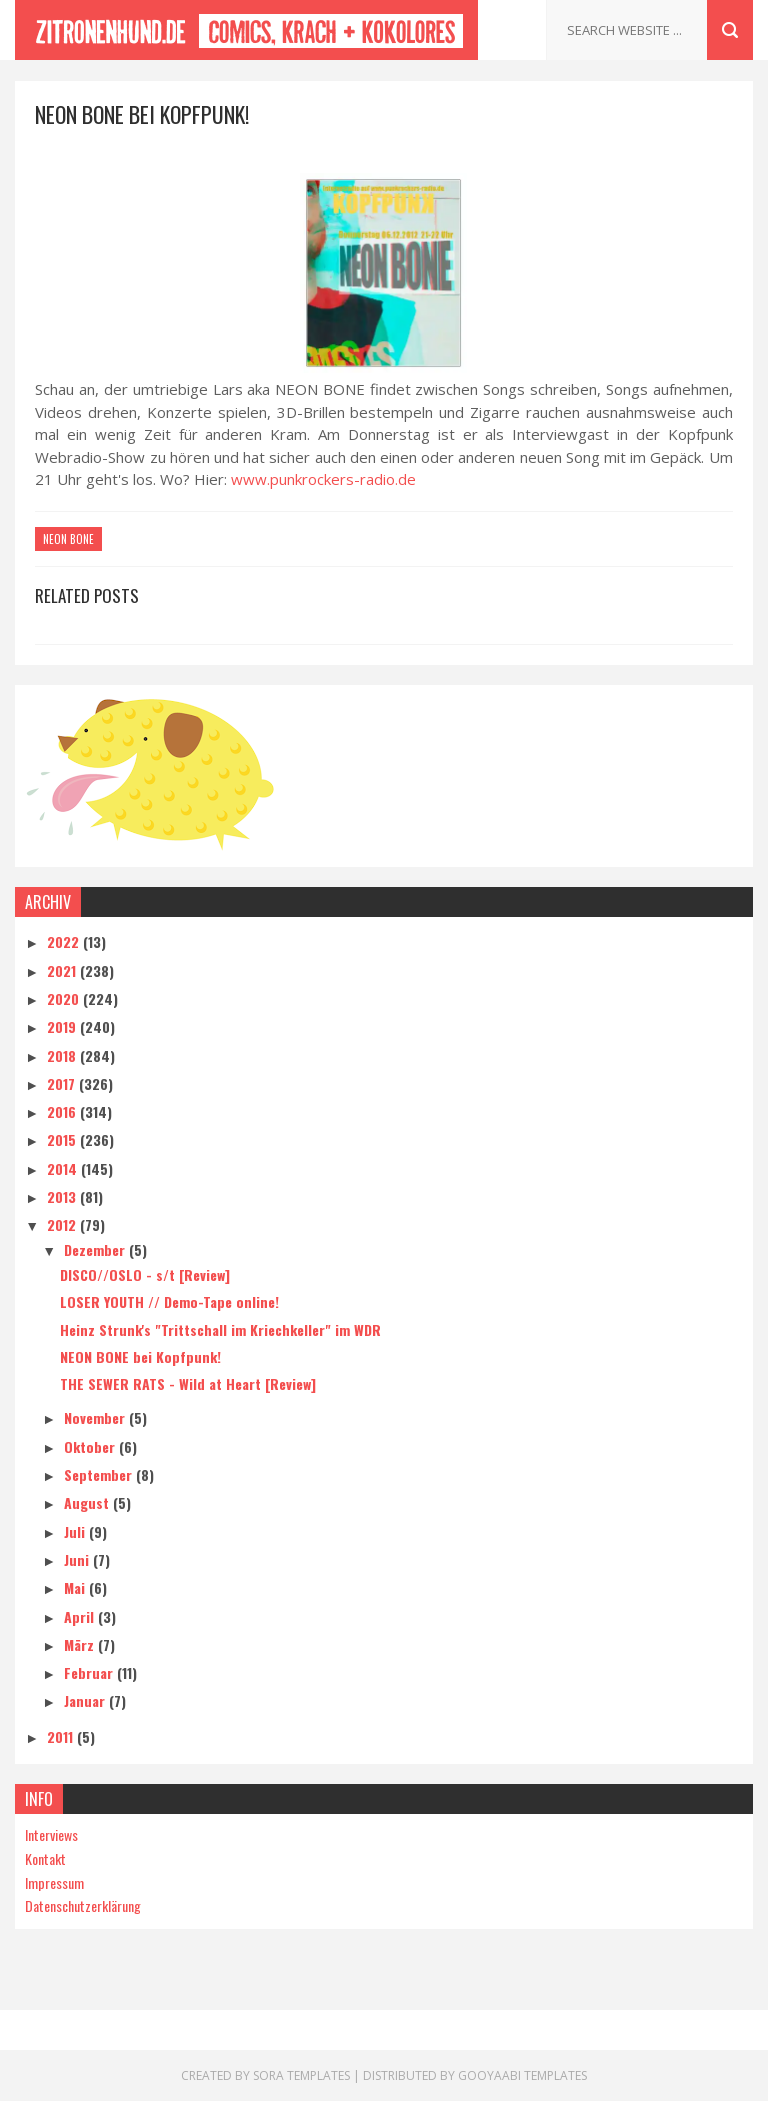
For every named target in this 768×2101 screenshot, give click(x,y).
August (88, 1502)
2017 (63, 1083)
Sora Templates (301, 2075)
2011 (62, 1736)
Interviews (51, 1834)
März (81, 1644)
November (96, 1417)
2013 (63, 1196)
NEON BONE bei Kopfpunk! (140, 1356)
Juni (78, 1559)
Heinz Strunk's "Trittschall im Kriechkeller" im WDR (220, 1329)
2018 (63, 1055)
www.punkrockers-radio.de (323, 479)
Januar (86, 1700)
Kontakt (45, 1858)
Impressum (54, 1882)
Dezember (96, 1249)
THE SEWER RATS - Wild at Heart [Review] (188, 1383)
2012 (63, 1224)
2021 (63, 970)
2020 (65, 998)
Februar (90, 1672)
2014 (64, 1168)
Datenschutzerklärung (83, 1905)
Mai (76, 1587)
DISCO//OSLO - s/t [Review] (145, 1274)
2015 (63, 1139)
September (100, 1474)
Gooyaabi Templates (522, 2075)
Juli (76, 1531)
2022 (65, 941)
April (81, 1616)
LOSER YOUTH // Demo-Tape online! (169, 1301)
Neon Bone (68, 539)
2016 (63, 1111)
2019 (63, 1026)
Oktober (91, 1446)
